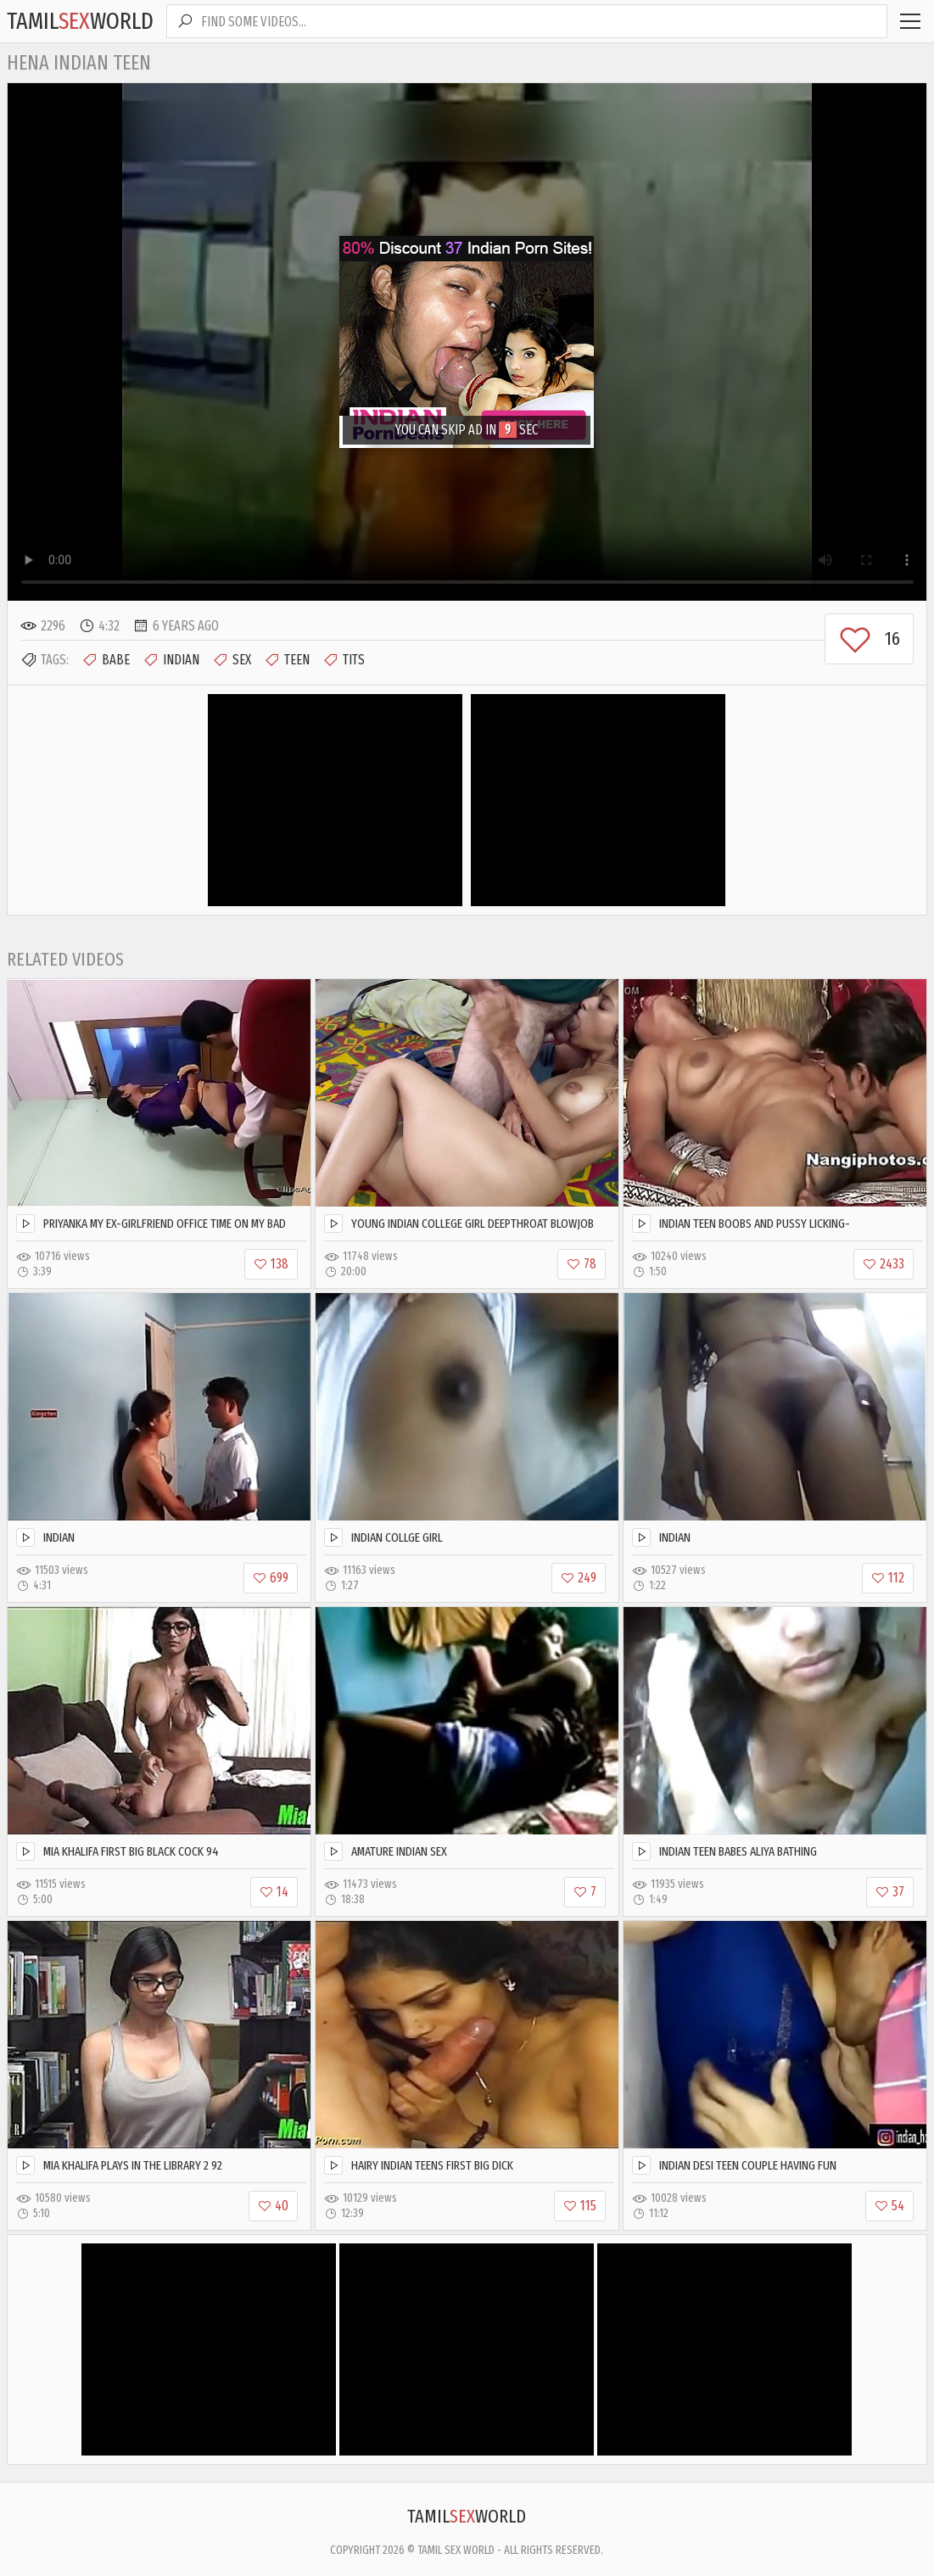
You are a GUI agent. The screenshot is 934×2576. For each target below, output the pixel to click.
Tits (343, 660)
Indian (171, 660)
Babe (105, 660)
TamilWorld (80, 21)
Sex (231, 660)
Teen (287, 660)
